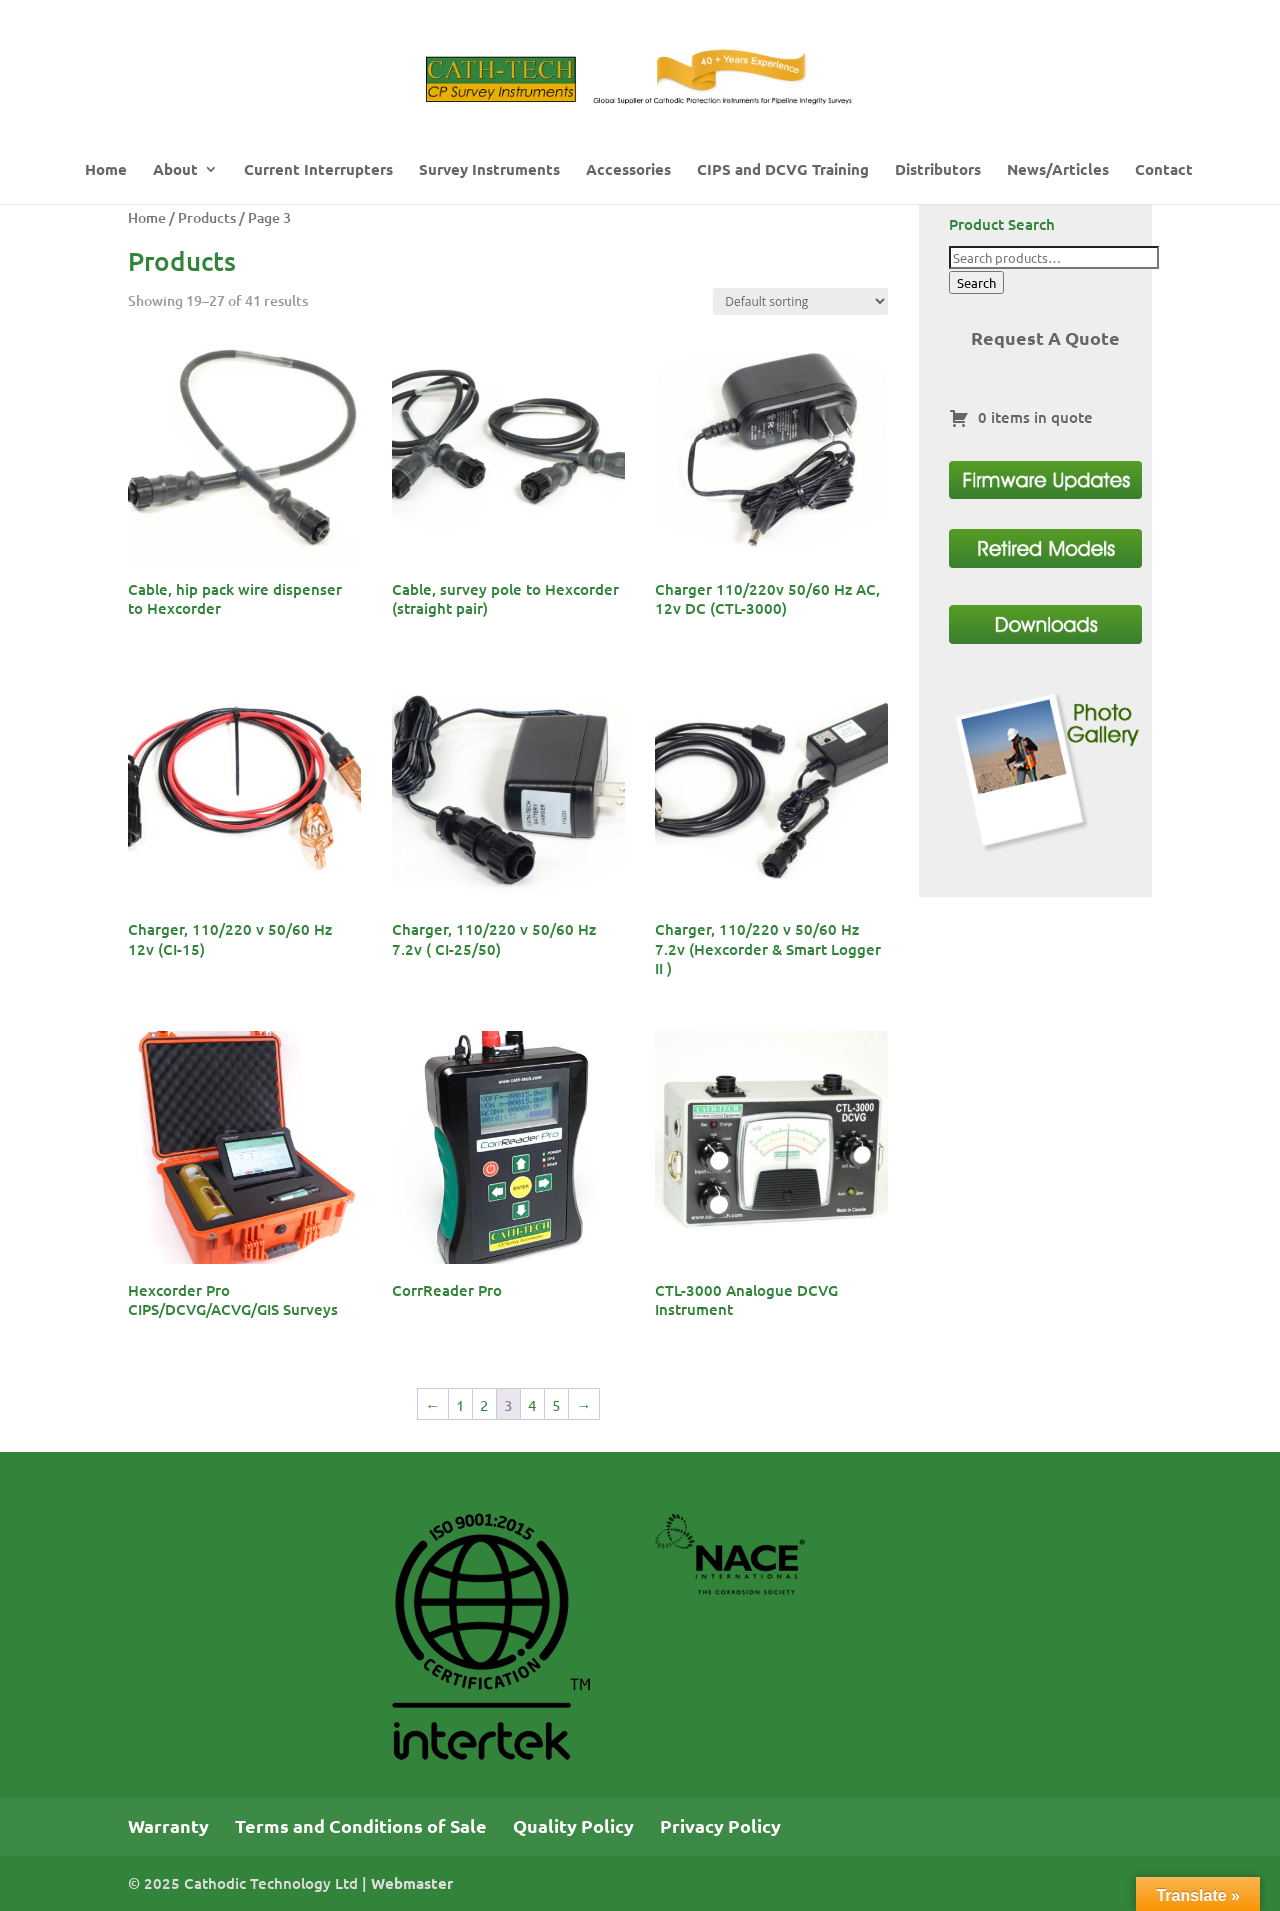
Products (207, 217)
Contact (1164, 170)
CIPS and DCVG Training (783, 170)
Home (106, 170)
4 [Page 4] (532, 1404)
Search (976, 282)
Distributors (938, 170)
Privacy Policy (720, 1825)
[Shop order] (800, 301)
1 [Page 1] (460, 1404)
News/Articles (1058, 170)
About (175, 170)
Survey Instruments (489, 170)
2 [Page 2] (484, 1404)
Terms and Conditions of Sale (361, 1825)
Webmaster (412, 1883)
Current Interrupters (318, 170)
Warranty (168, 1825)
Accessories (628, 170)
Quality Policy (573, 1825)
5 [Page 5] (556, 1404)
